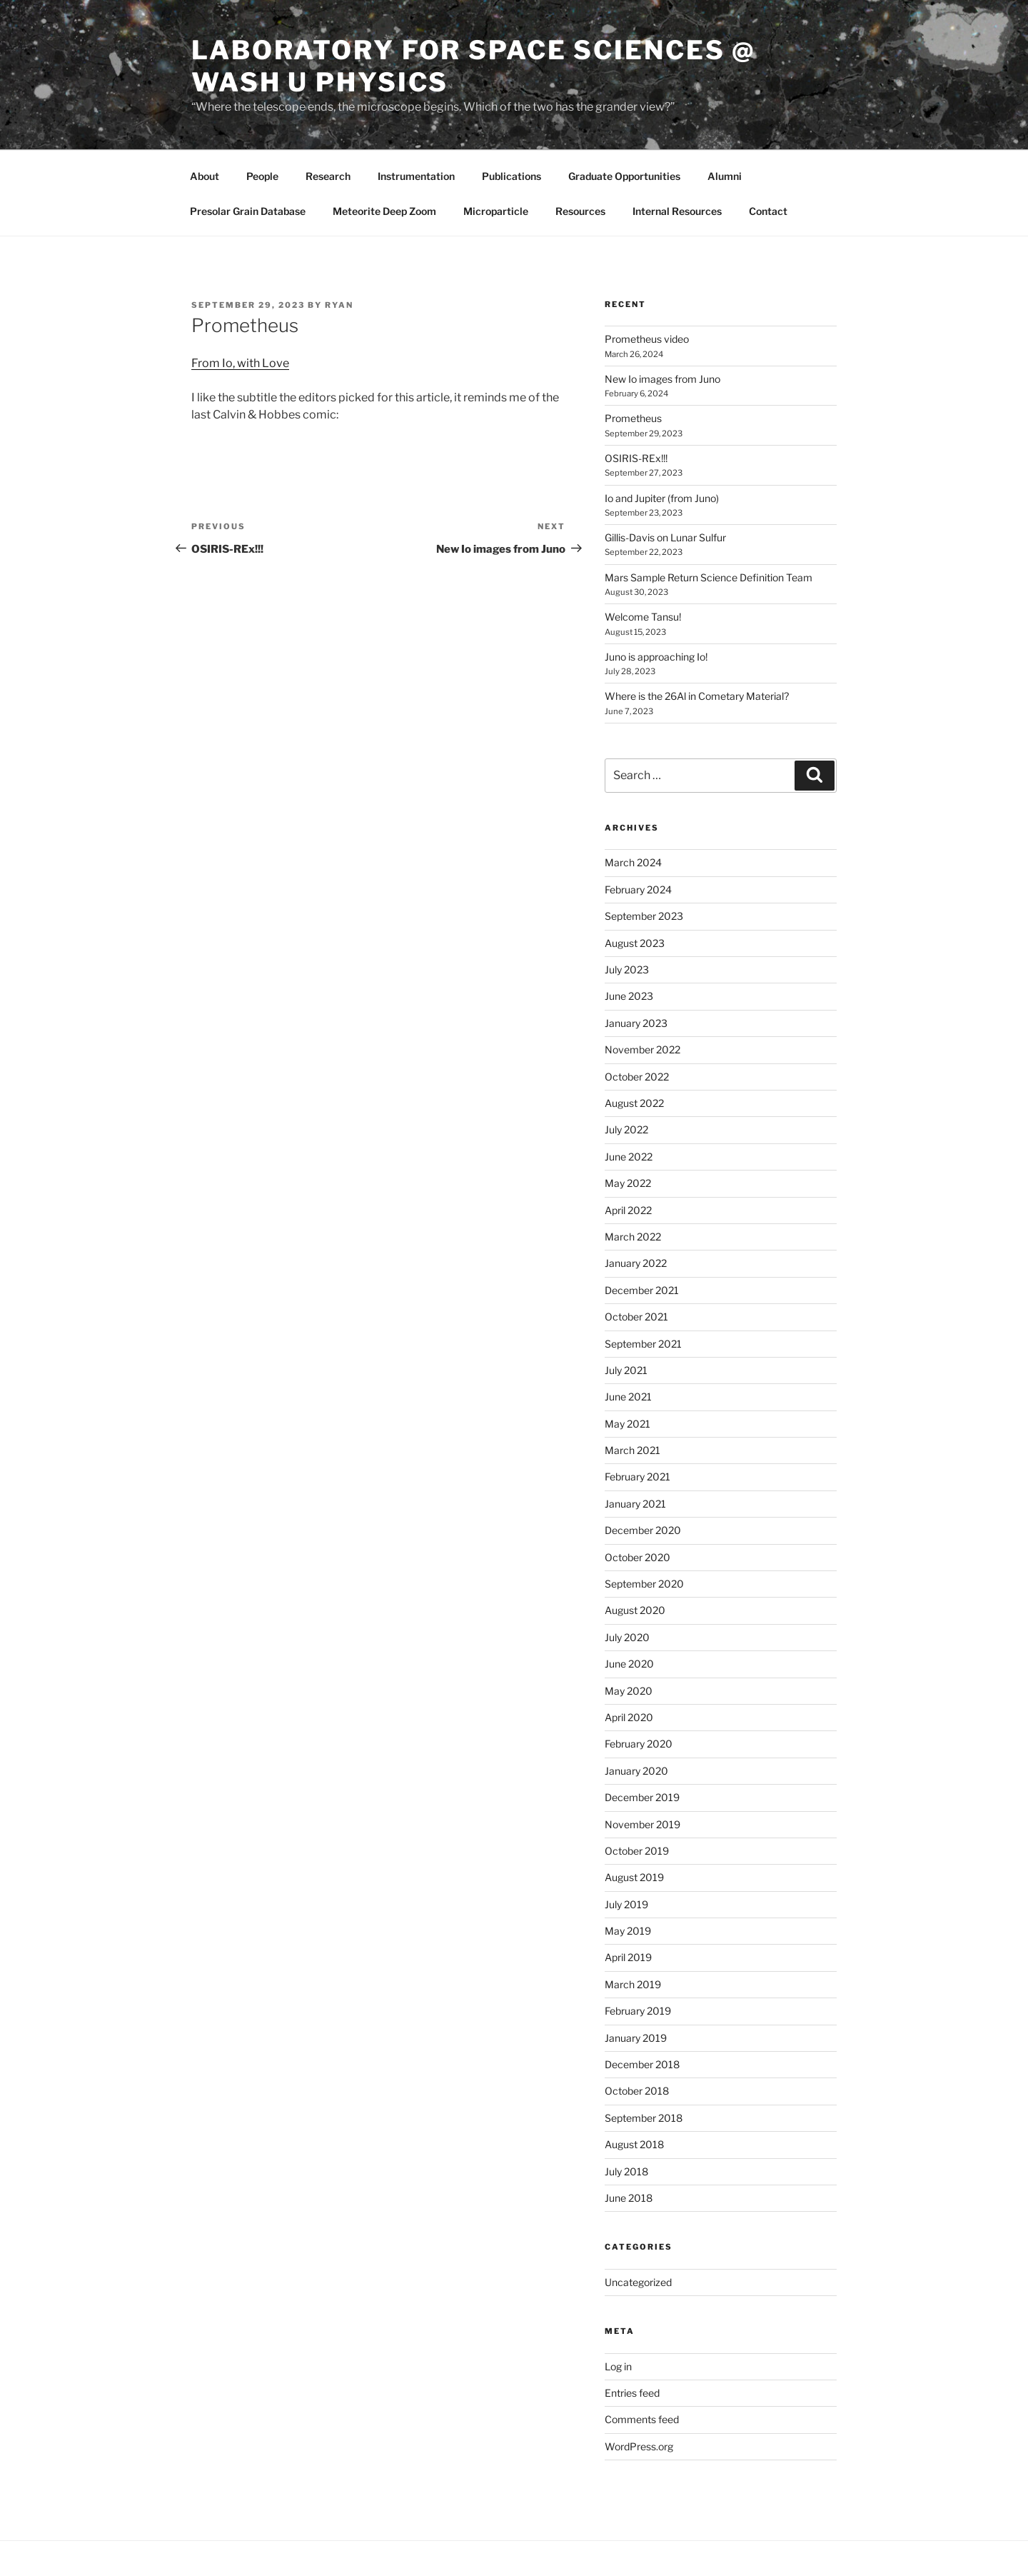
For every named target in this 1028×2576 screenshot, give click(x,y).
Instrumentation (416, 176)
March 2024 (633, 862)
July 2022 (626, 1129)
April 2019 (628, 1957)
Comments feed (642, 2419)
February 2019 (638, 2011)
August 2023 (635, 943)
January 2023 (636, 1023)
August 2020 (635, 1610)
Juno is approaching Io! (656, 657)
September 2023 (644, 916)
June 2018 (628, 2198)
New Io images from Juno (662, 379)
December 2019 (642, 1797)
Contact (768, 211)
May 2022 (628, 1183)
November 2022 (642, 1049)
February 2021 (637, 1476)
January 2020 (636, 1771)
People (262, 176)
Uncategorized (638, 2282)
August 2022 (634, 1103)
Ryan (339, 305)
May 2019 (628, 1931)
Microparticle (495, 211)
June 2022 (628, 1157)
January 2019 (636, 2038)
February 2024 (638, 889)
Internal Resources (677, 211)
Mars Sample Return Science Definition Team (708, 577)
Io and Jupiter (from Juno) (662, 498)
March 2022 (633, 1237)
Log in (618, 2366)
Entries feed (632, 2393)
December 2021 (642, 1290)
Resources (580, 211)
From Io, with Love (240, 363)
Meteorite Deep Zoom (384, 211)
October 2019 (637, 1851)
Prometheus (633, 418)
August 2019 (634, 1877)
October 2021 (636, 1316)
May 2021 (627, 1424)
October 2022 (637, 1077)
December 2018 (642, 2064)
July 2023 (627, 969)
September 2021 (643, 1344)
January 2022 (636, 1263)
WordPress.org (639, 2446)
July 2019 (626, 1904)
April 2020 (629, 1717)
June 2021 (628, 1396)
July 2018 (626, 2171)
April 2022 (628, 1210)
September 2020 (644, 1584)
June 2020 (629, 1664)
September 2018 (643, 2118)
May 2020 (628, 1691)
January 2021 (635, 1504)
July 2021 (626, 1370)
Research (328, 176)
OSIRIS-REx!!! (636, 458)
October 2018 (637, 2091)
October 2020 (637, 1557)
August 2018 (634, 2144)
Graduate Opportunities (624, 176)
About (204, 176)
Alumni (724, 176)
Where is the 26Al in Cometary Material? (697, 696)
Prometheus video (647, 339)
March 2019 (633, 1984)
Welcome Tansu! (643, 617)
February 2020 (638, 1744)
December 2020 (643, 1530)
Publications (511, 176)
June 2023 (629, 996)
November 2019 (642, 1824)
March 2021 (632, 1450)
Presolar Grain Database (248, 211)
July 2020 (627, 1637)
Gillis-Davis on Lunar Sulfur (665, 537)
